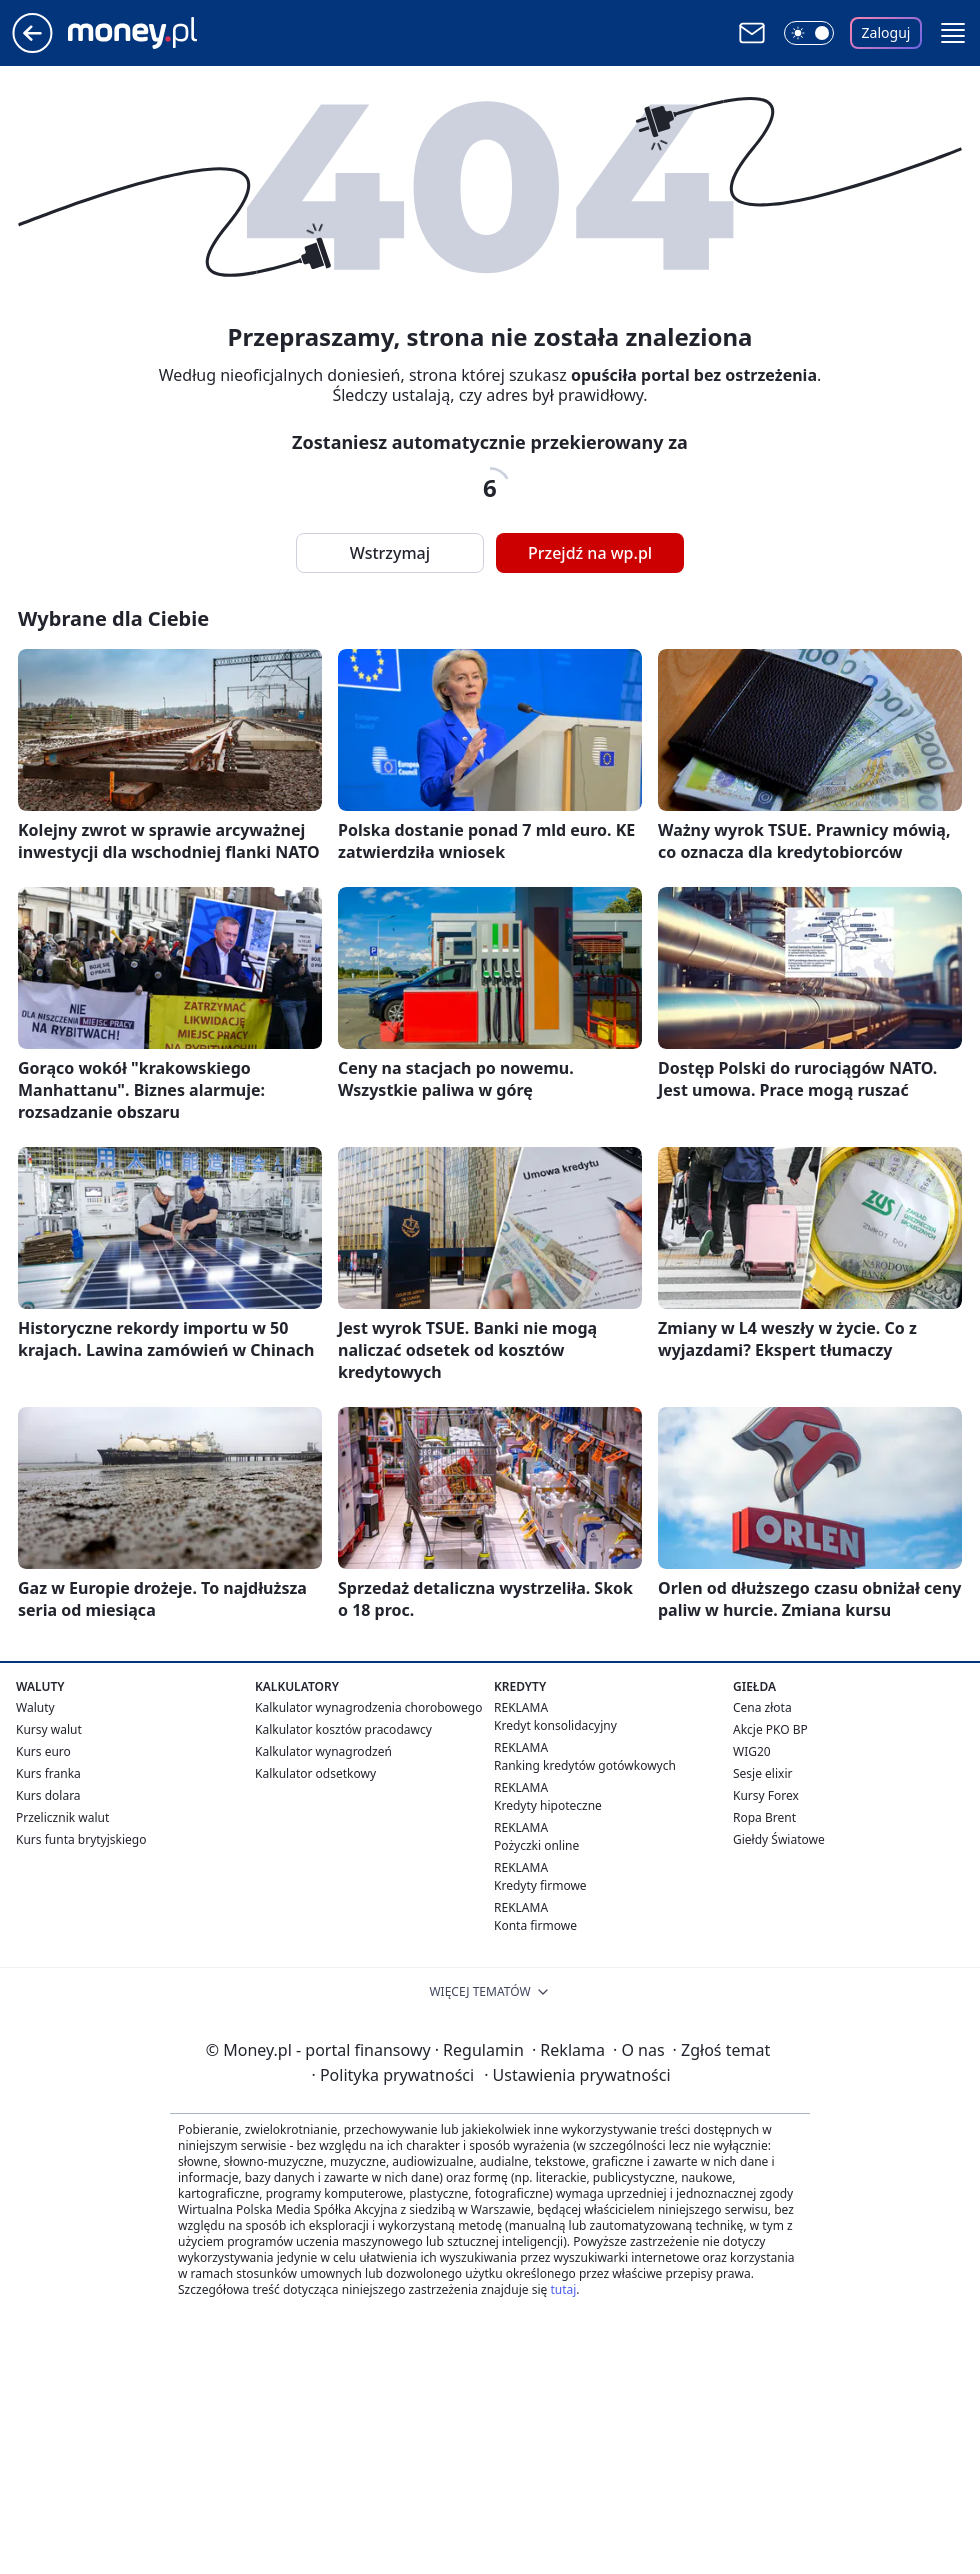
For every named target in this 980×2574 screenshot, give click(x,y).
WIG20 (752, 1751)
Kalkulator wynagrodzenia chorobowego (368, 1707)
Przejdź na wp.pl (590, 553)
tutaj (563, 2289)
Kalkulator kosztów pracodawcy (343, 1729)
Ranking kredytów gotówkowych (585, 1765)
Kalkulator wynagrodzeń (323, 1751)
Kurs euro (43, 1751)
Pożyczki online (536, 1845)
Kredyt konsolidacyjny (555, 1725)
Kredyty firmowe (540, 1885)
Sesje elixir (762, 1773)
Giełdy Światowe (779, 1839)
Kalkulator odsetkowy (315, 1773)
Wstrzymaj (390, 553)
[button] (953, 33)
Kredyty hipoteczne (548, 1805)
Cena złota (762, 1707)
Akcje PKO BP (770, 1729)
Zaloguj (886, 32)
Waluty (35, 1707)
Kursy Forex (766, 1795)
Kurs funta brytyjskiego (81, 1839)
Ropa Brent (764, 1817)
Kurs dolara (48, 1795)
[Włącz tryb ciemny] (809, 33)
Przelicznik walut (62, 1817)
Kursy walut (49, 1729)
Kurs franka (48, 1773)
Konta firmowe (535, 1925)
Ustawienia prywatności (577, 2075)
